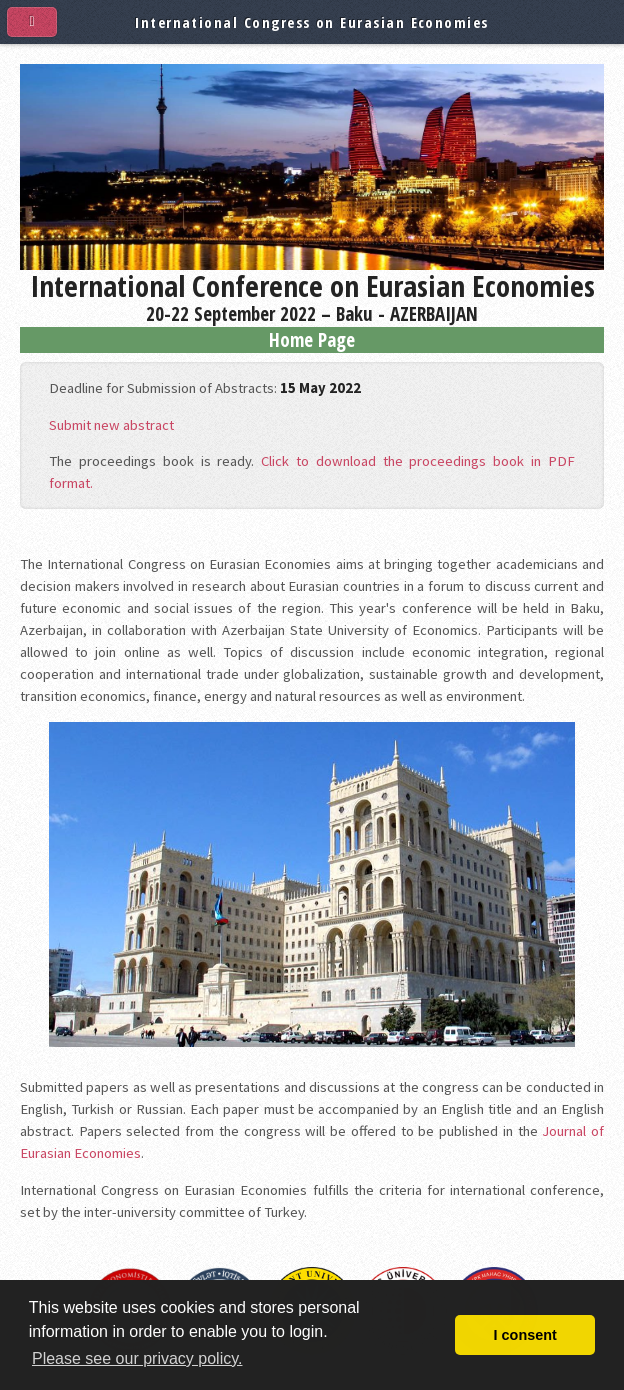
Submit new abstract (111, 425)
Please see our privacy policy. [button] (137, 1358)
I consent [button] (525, 1335)
